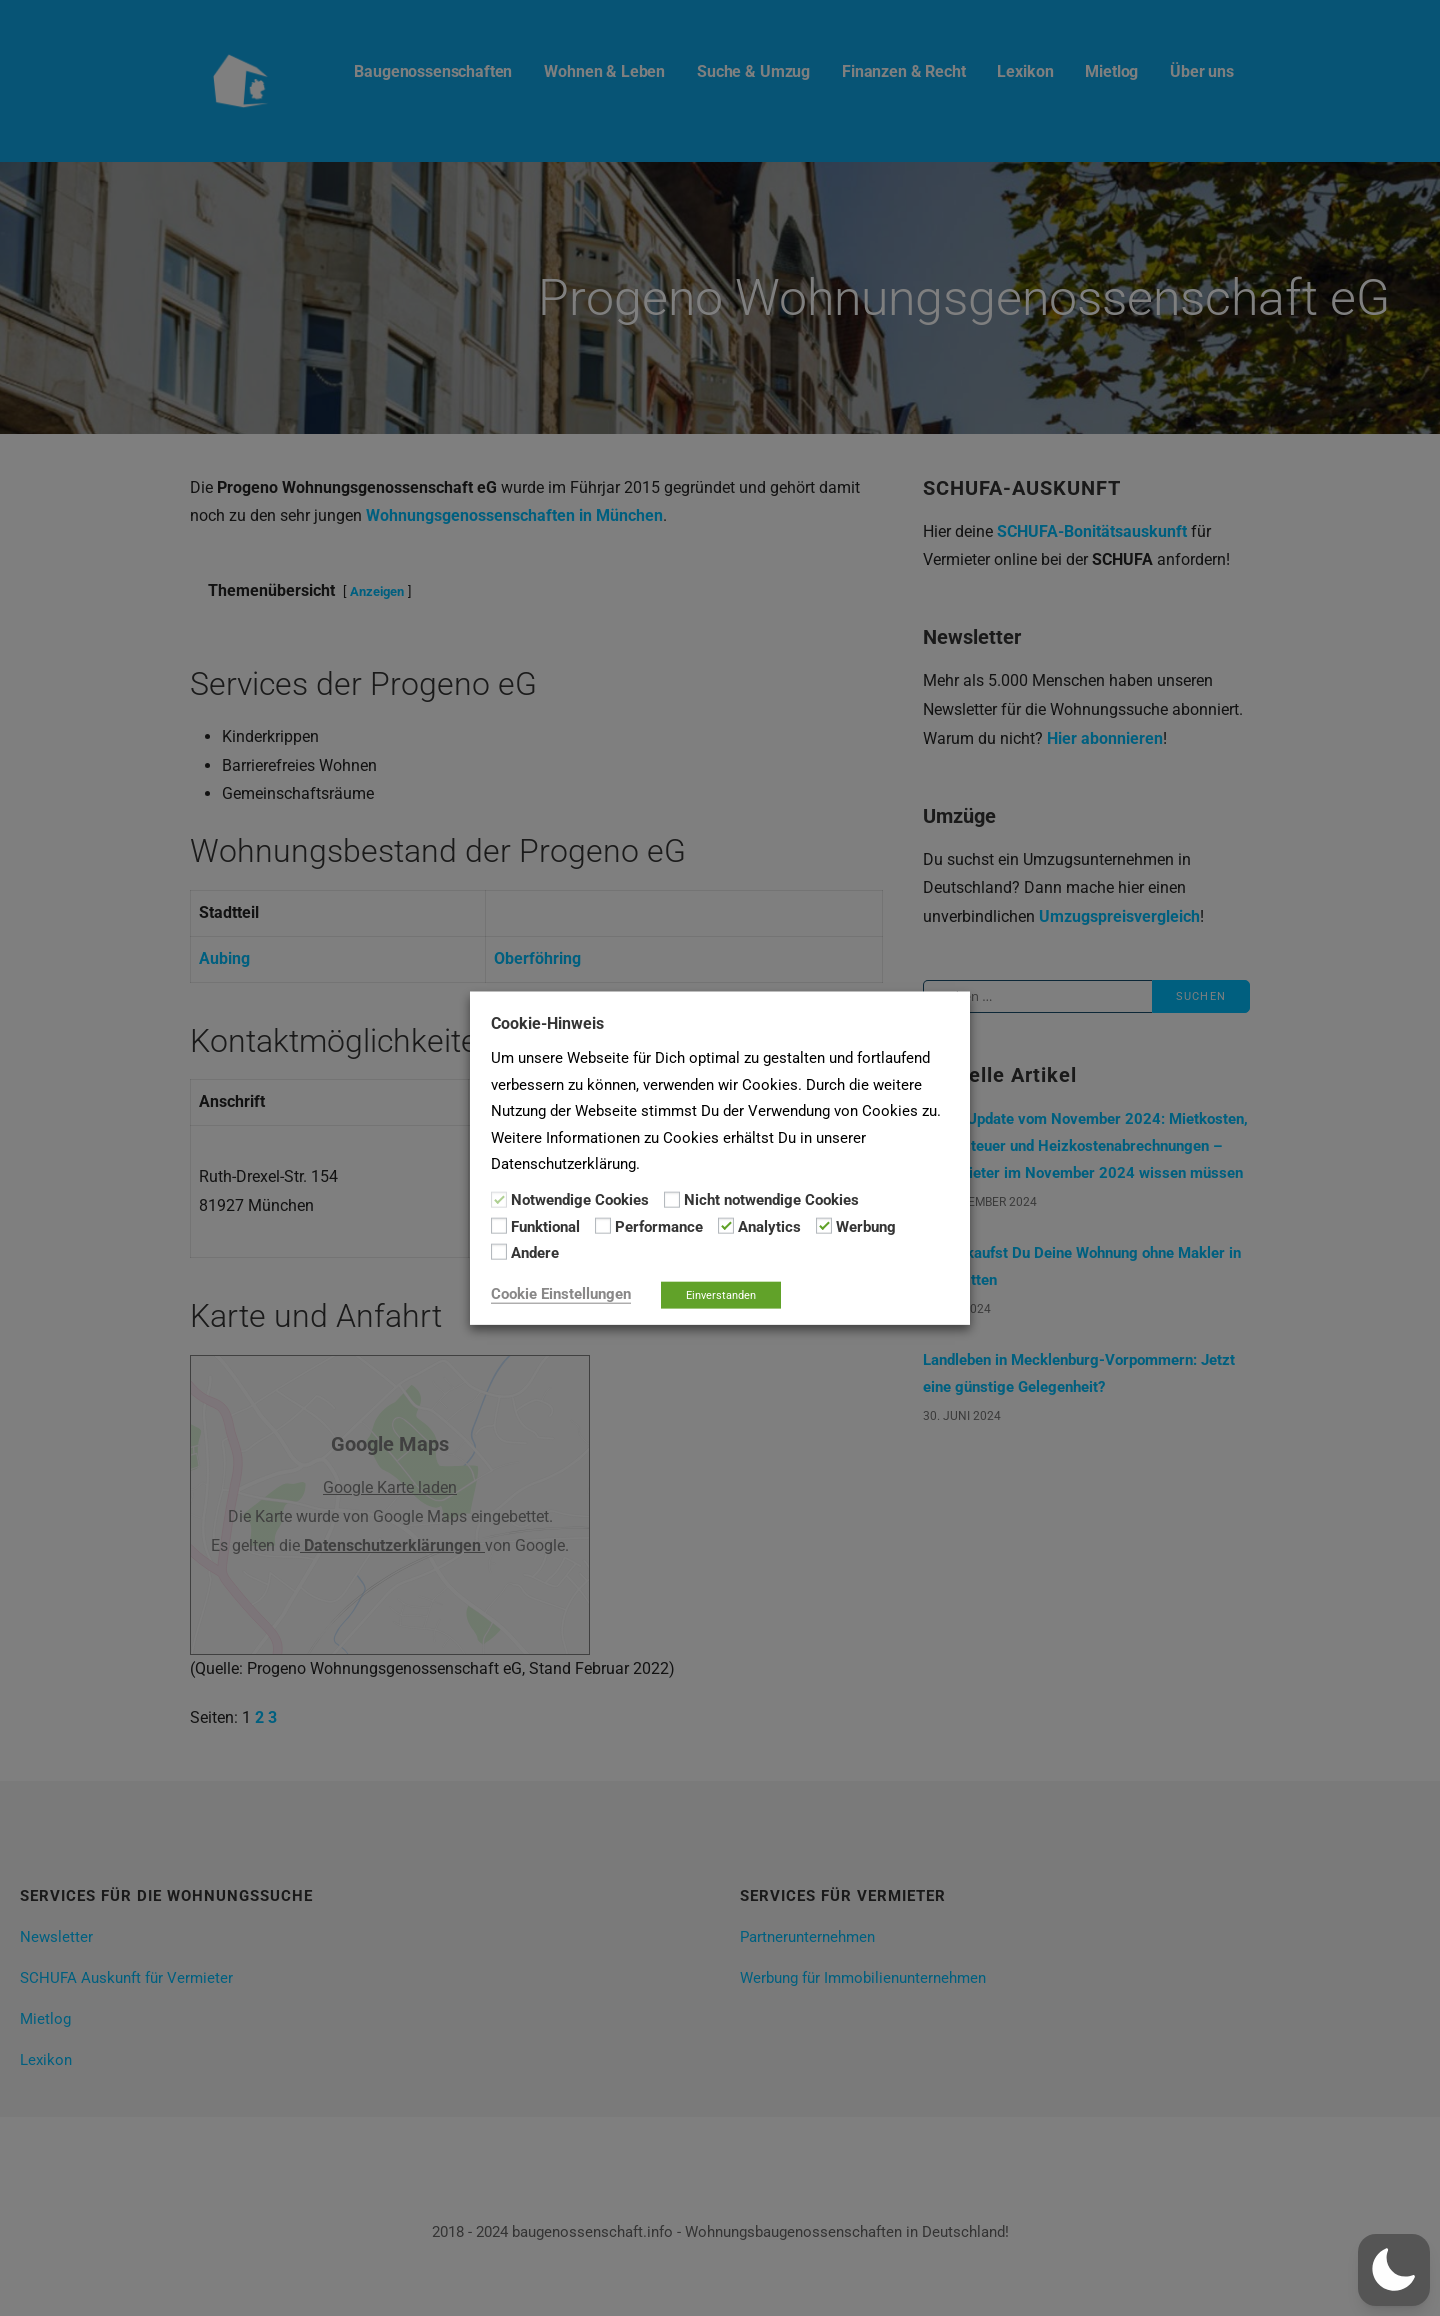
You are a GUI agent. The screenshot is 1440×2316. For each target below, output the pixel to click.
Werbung (866, 1227)
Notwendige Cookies (580, 1200)
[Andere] (499, 1252)
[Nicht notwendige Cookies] (672, 1199)
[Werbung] (824, 1226)
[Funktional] (499, 1226)
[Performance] (603, 1226)
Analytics (769, 1227)
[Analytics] (726, 1226)
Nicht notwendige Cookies (771, 1200)
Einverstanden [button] (721, 1294)
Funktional (545, 1227)
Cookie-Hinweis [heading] (547, 1023)
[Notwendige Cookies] (499, 1199)
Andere (535, 1253)
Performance (659, 1227)
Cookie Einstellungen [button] (561, 1293)
